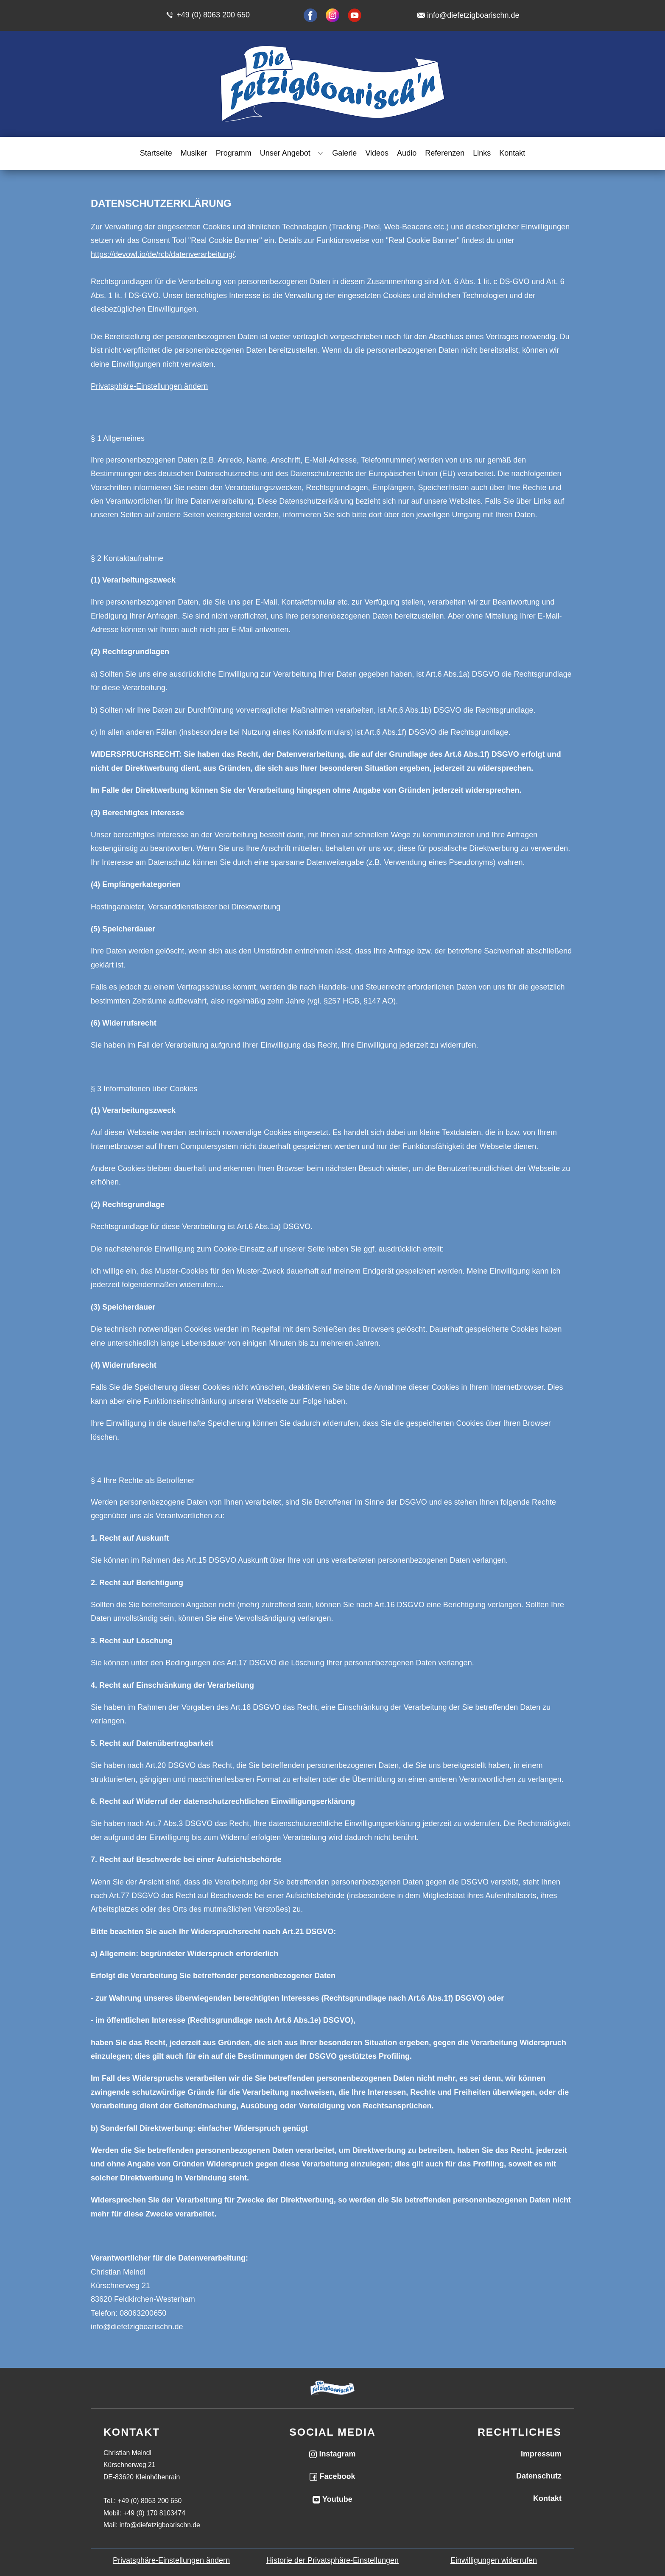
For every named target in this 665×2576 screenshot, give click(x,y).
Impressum (541, 2454)
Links (482, 153)
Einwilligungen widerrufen (493, 2560)
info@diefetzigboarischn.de (473, 15)
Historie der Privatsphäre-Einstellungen (332, 2560)
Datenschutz (539, 2476)
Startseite (156, 153)
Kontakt (512, 153)
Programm (233, 153)
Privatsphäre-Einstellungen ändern (149, 386)
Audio (406, 153)
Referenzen (444, 153)
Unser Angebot (285, 153)
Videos (376, 153)
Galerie (344, 153)
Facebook (332, 2476)
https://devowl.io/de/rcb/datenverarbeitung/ (163, 254)
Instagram (332, 2454)
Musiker (194, 153)
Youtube (332, 2499)
